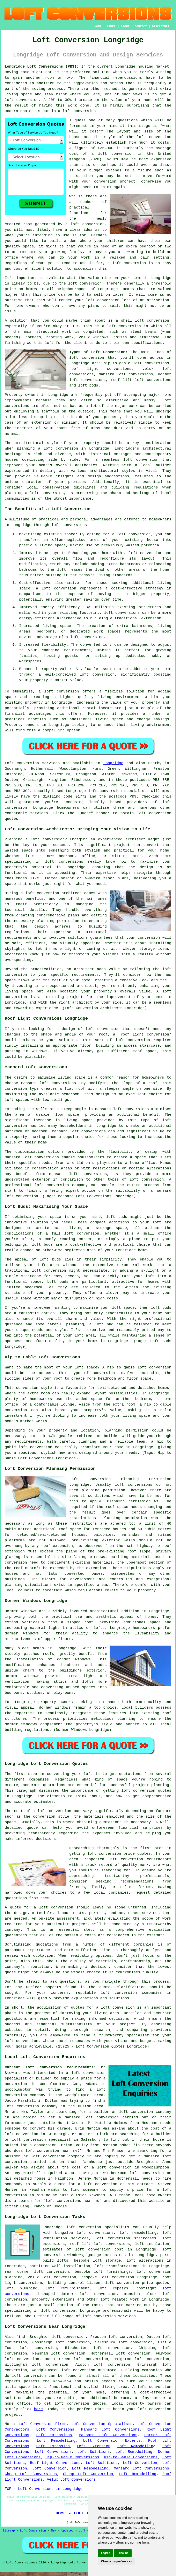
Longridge (113, 763)
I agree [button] (105, 2553)
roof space (117, 1507)
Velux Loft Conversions (71, 2480)
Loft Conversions (55, 2429)
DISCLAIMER (160, 26)
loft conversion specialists (97, 2227)
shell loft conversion (145, 321)
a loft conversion (58, 448)
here (38, 2409)
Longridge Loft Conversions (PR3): (42, 66)
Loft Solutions (93, 2452)
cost (94, 131)
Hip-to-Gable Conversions (72, 2457)
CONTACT (141, 26)
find (20, 2337)
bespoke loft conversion (107, 2277)
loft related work (120, 2299)
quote (10, 1972)
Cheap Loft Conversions (31, 2474)
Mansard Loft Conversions (110, 2429)
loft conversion (21, 100)
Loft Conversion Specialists (101, 2424)
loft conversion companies (131, 1993)
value (93, 278)
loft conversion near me (51, 2151)
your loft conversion (97, 300)
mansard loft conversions (48, 1083)
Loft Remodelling (56, 2441)
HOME (98, 26)
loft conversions (69, 525)
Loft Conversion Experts (111, 2441)
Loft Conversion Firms (42, 2424)
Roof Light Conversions (55, 2463)
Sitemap (9, 2530)
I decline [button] (122, 2553)
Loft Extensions (54, 2435)
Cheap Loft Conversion (88, 2474)
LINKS (111, 26)
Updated (67, 2530)
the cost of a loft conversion (97, 2167)
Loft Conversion (140, 2463)
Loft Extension (53, 2446)
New (53, 2530)
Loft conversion (22, 763)
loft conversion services (109, 2316)
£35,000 (105, 148)
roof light (132, 1034)
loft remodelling (137, 2233)
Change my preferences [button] (116, 2561)
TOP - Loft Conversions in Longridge (43, 2489)
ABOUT (125, 26)
